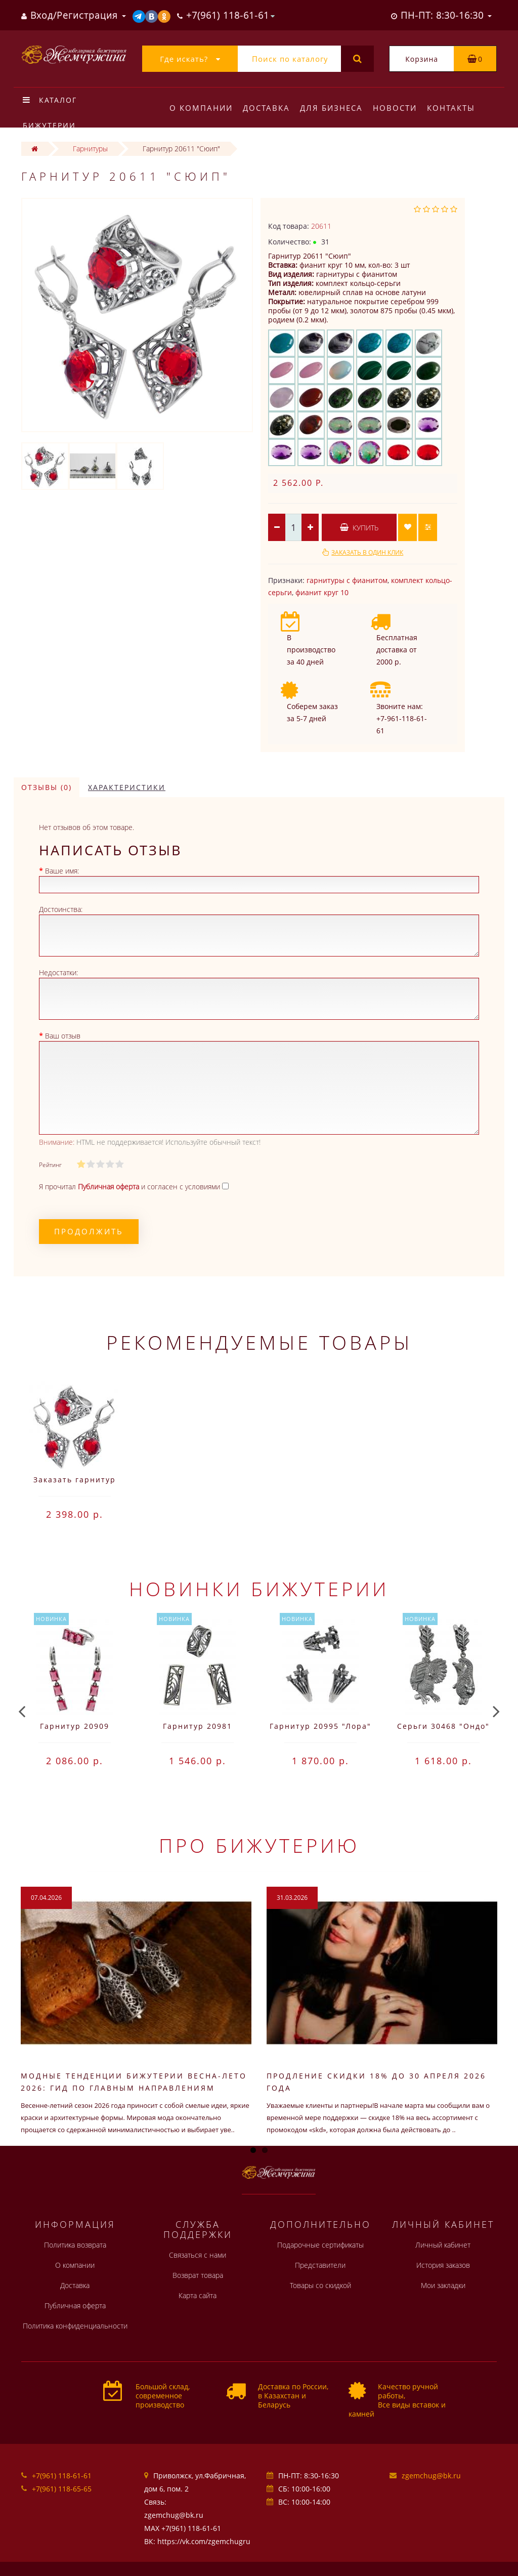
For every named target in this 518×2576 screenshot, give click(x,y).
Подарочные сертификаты (320, 2245)
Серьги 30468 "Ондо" (443, 1726)
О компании (201, 108)
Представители (320, 2265)
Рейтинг (50, 1164)
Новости (399, 108)
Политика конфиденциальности (75, 2326)
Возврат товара (197, 2275)
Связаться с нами (197, 2255)
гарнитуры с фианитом (347, 580)
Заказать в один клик (367, 552)
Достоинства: (60, 909)
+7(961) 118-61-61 (62, 2475)
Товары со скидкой (320, 2285)
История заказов (443, 2265)
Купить (359, 527)
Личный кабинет (442, 2245)
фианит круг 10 (322, 592)
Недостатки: (58, 972)
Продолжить (88, 1231)
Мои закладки (443, 2285)
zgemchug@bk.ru (431, 2475)
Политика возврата (75, 2245)
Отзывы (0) (46, 787)
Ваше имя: (62, 871)
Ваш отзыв (62, 1036)
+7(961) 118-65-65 (62, 2489)
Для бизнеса (334, 108)
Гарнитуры (90, 148)
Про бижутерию (259, 1845)
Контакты (457, 108)
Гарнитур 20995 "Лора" (320, 1726)
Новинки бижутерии (259, 1588)
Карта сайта (198, 2295)
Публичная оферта (75, 2305)
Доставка (267, 108)
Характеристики (126, 787)
